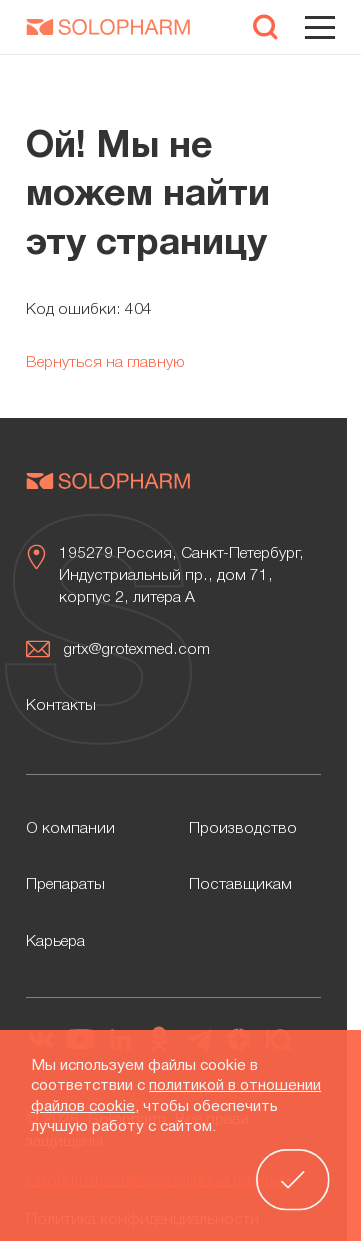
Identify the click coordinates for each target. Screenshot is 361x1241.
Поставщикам (240, 885)
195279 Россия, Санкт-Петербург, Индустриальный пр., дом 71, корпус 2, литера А (181, 576)
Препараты (65, 885)
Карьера (55, 942)
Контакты (61, 706)
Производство (243, 829)
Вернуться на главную (105, 363)
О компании (70, 829)
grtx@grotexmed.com (136, 650)
